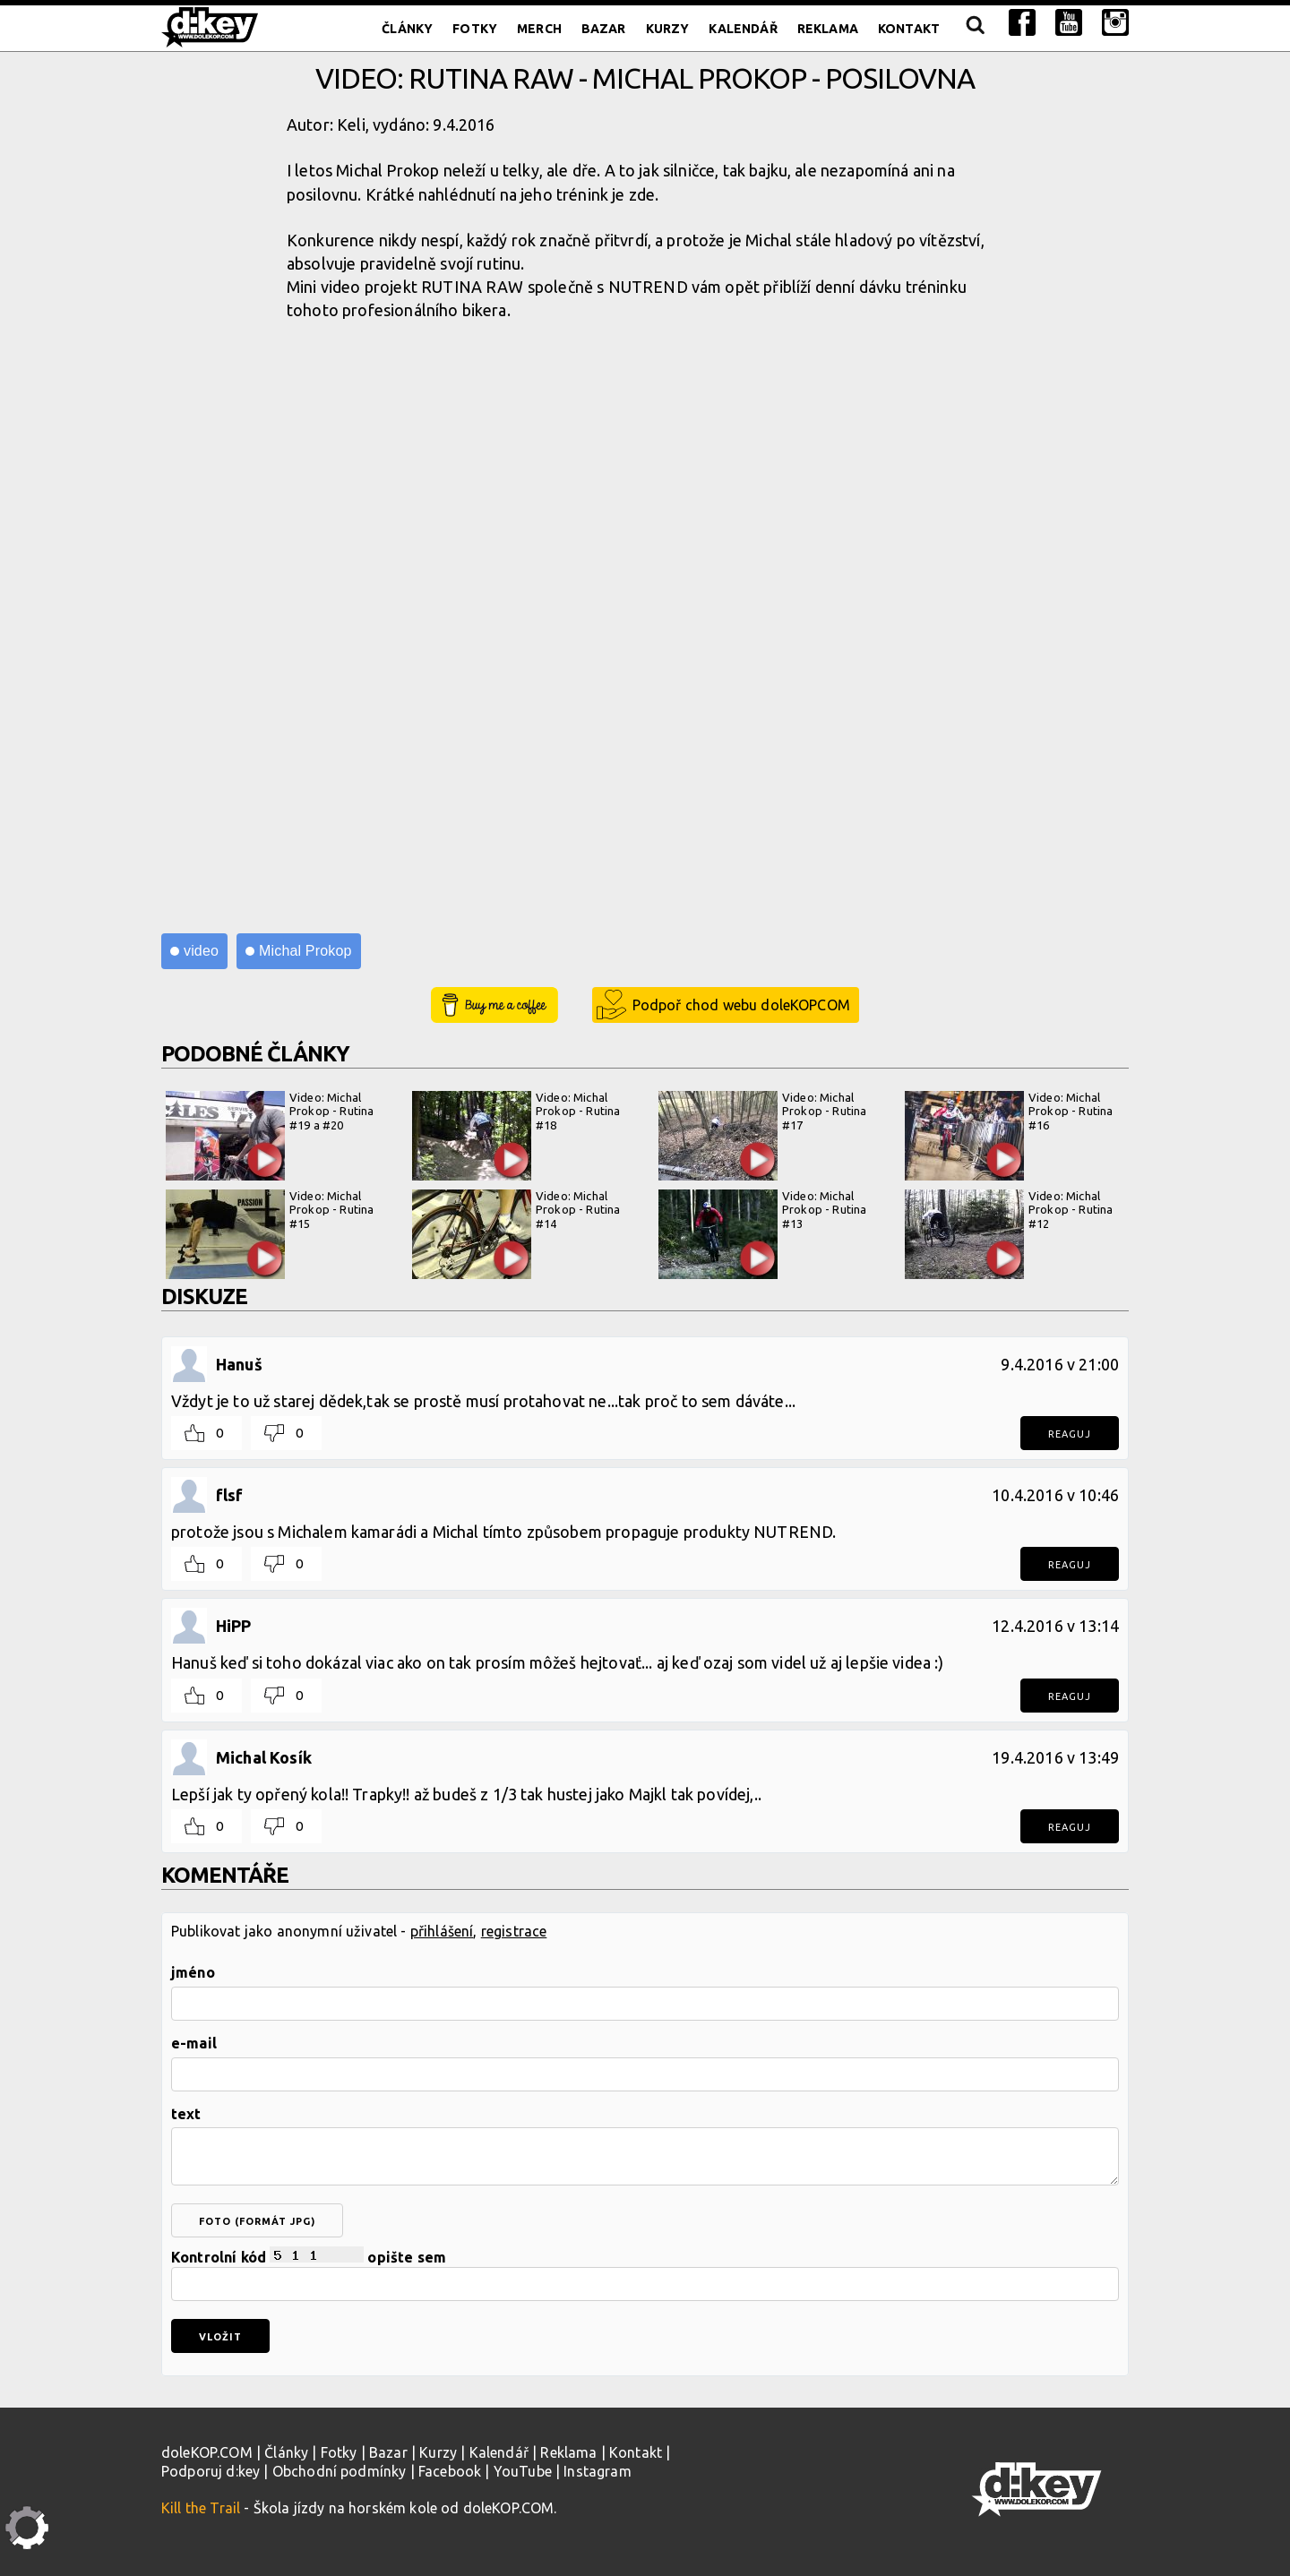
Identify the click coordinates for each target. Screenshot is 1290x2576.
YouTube (523, 2471)
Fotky (474, 28)
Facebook (449, 2471)
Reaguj (1069, 1434)
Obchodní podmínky (339, 2471)
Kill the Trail (200, 2508)
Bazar (603, 28)
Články (407, 28)
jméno (193, 1972)
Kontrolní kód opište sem (645, 2273)
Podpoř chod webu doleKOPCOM (741, 1005)
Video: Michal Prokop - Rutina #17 (762, 1136)
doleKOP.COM (207, 2452)
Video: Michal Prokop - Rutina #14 (516, 1234)
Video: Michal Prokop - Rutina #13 (762, 1234)
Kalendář (743, 28)
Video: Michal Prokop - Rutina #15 (270, 1234)
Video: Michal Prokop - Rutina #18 (516, 1136)
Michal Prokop (305, 950)
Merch (539, 28)
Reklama (827, 28)
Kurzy (668, 28)
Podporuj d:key (210, 2471)
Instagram (597, 2471)
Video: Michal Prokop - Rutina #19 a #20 (270, 1136)
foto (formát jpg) (257, 2221)
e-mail (194, 2043)
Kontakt (909, 28)
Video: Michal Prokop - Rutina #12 (1009, 1234)
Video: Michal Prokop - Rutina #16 (1009, 1136)
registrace (514, 1931)
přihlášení (442, 1931)
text (186, 2114)
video (201, 950)
